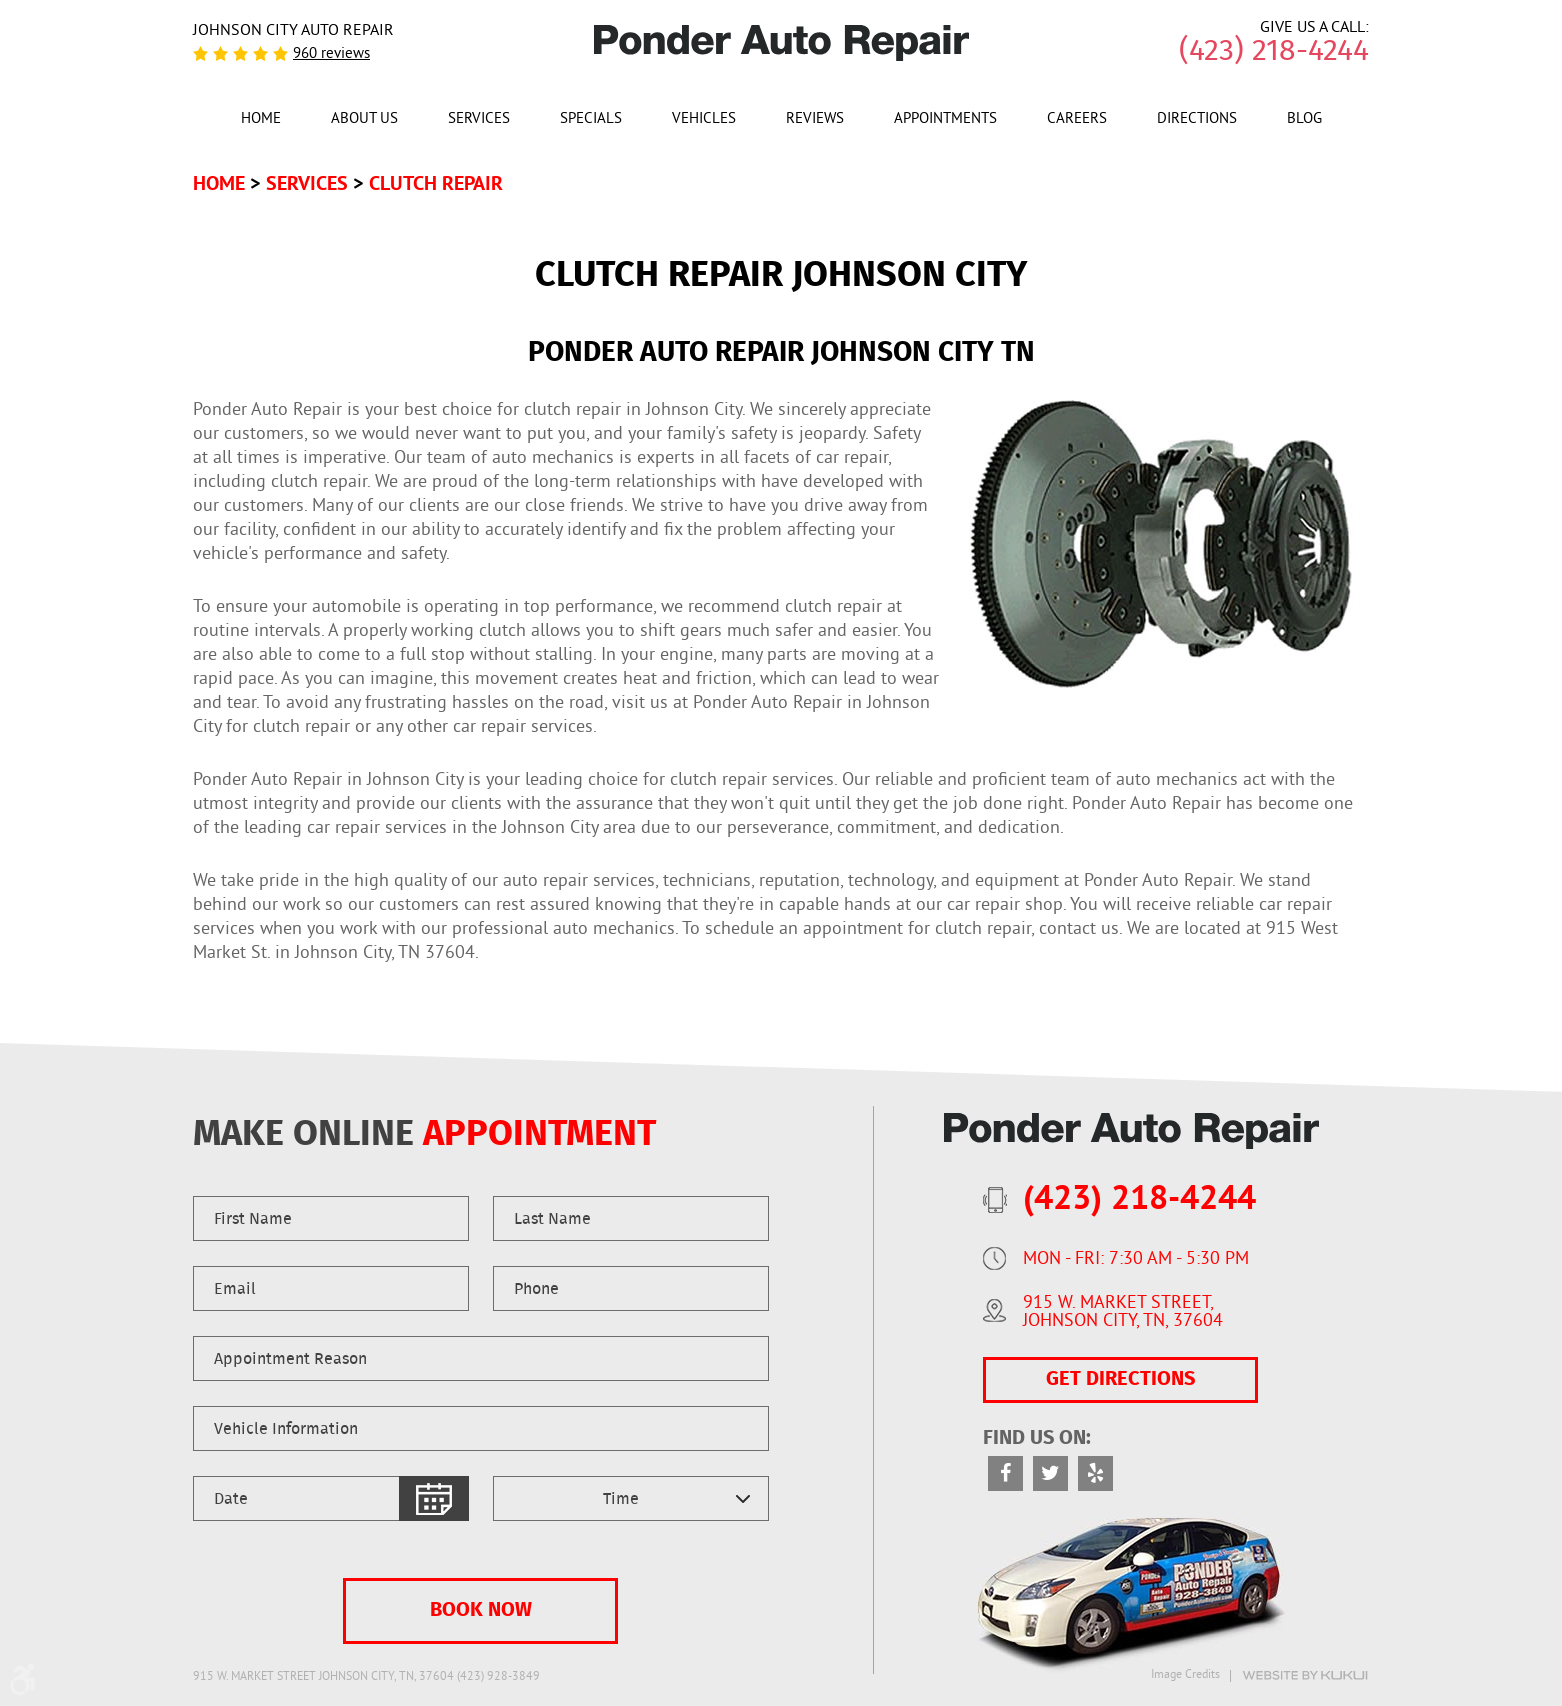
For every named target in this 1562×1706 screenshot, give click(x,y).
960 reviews (331, 54)
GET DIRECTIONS (1120, 1380)
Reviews (815, 120)
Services (479, 120)
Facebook (1005, 1473)
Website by (1305, 1675)
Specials (591, 120)
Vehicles (704, 120)
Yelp (1095, 1473)
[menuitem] (261, 118)
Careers (1077, 120)
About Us (364, 120)
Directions (1197, 120)
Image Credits (1185, 1676)
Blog (1304, 120)
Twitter (1050, 1473)
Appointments (945, 120)
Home (261, 120)
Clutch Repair (436, 183)
